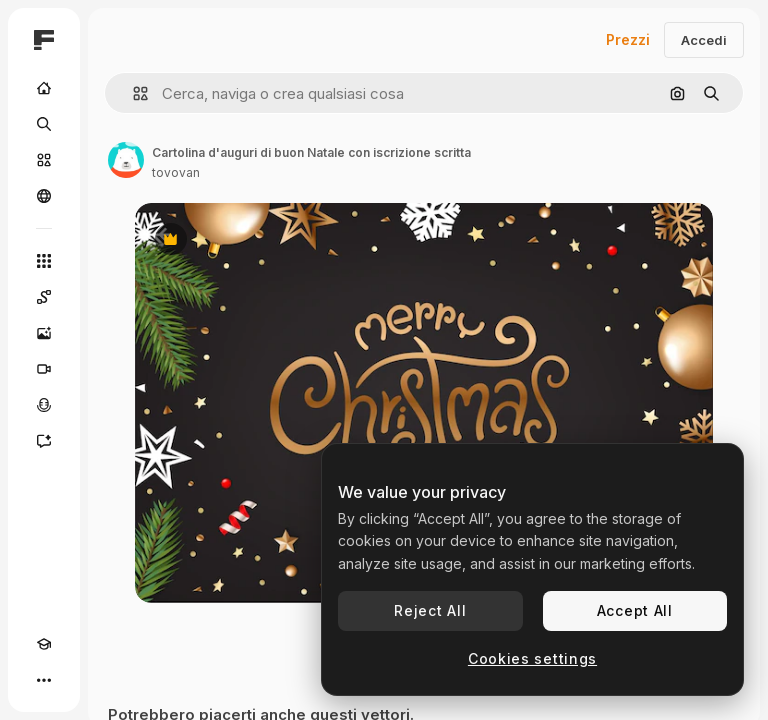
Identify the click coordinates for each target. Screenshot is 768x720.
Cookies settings (532, 658)
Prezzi (628, 39)
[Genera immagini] (44, 333)
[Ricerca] (44, 124)
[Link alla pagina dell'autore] (126, 160)
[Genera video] (44, 369)
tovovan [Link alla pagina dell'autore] (176, 172)
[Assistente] (44, 441)
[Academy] (44, 644)
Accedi (704, 40)
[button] (132, 93)
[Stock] (44, 160)
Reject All (430, 610)
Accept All (635, 610)
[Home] (44, 88)
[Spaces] (44, 297)
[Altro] (44, 680)
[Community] (44, 196)
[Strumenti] (44, 261)
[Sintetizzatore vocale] (44, 405)
